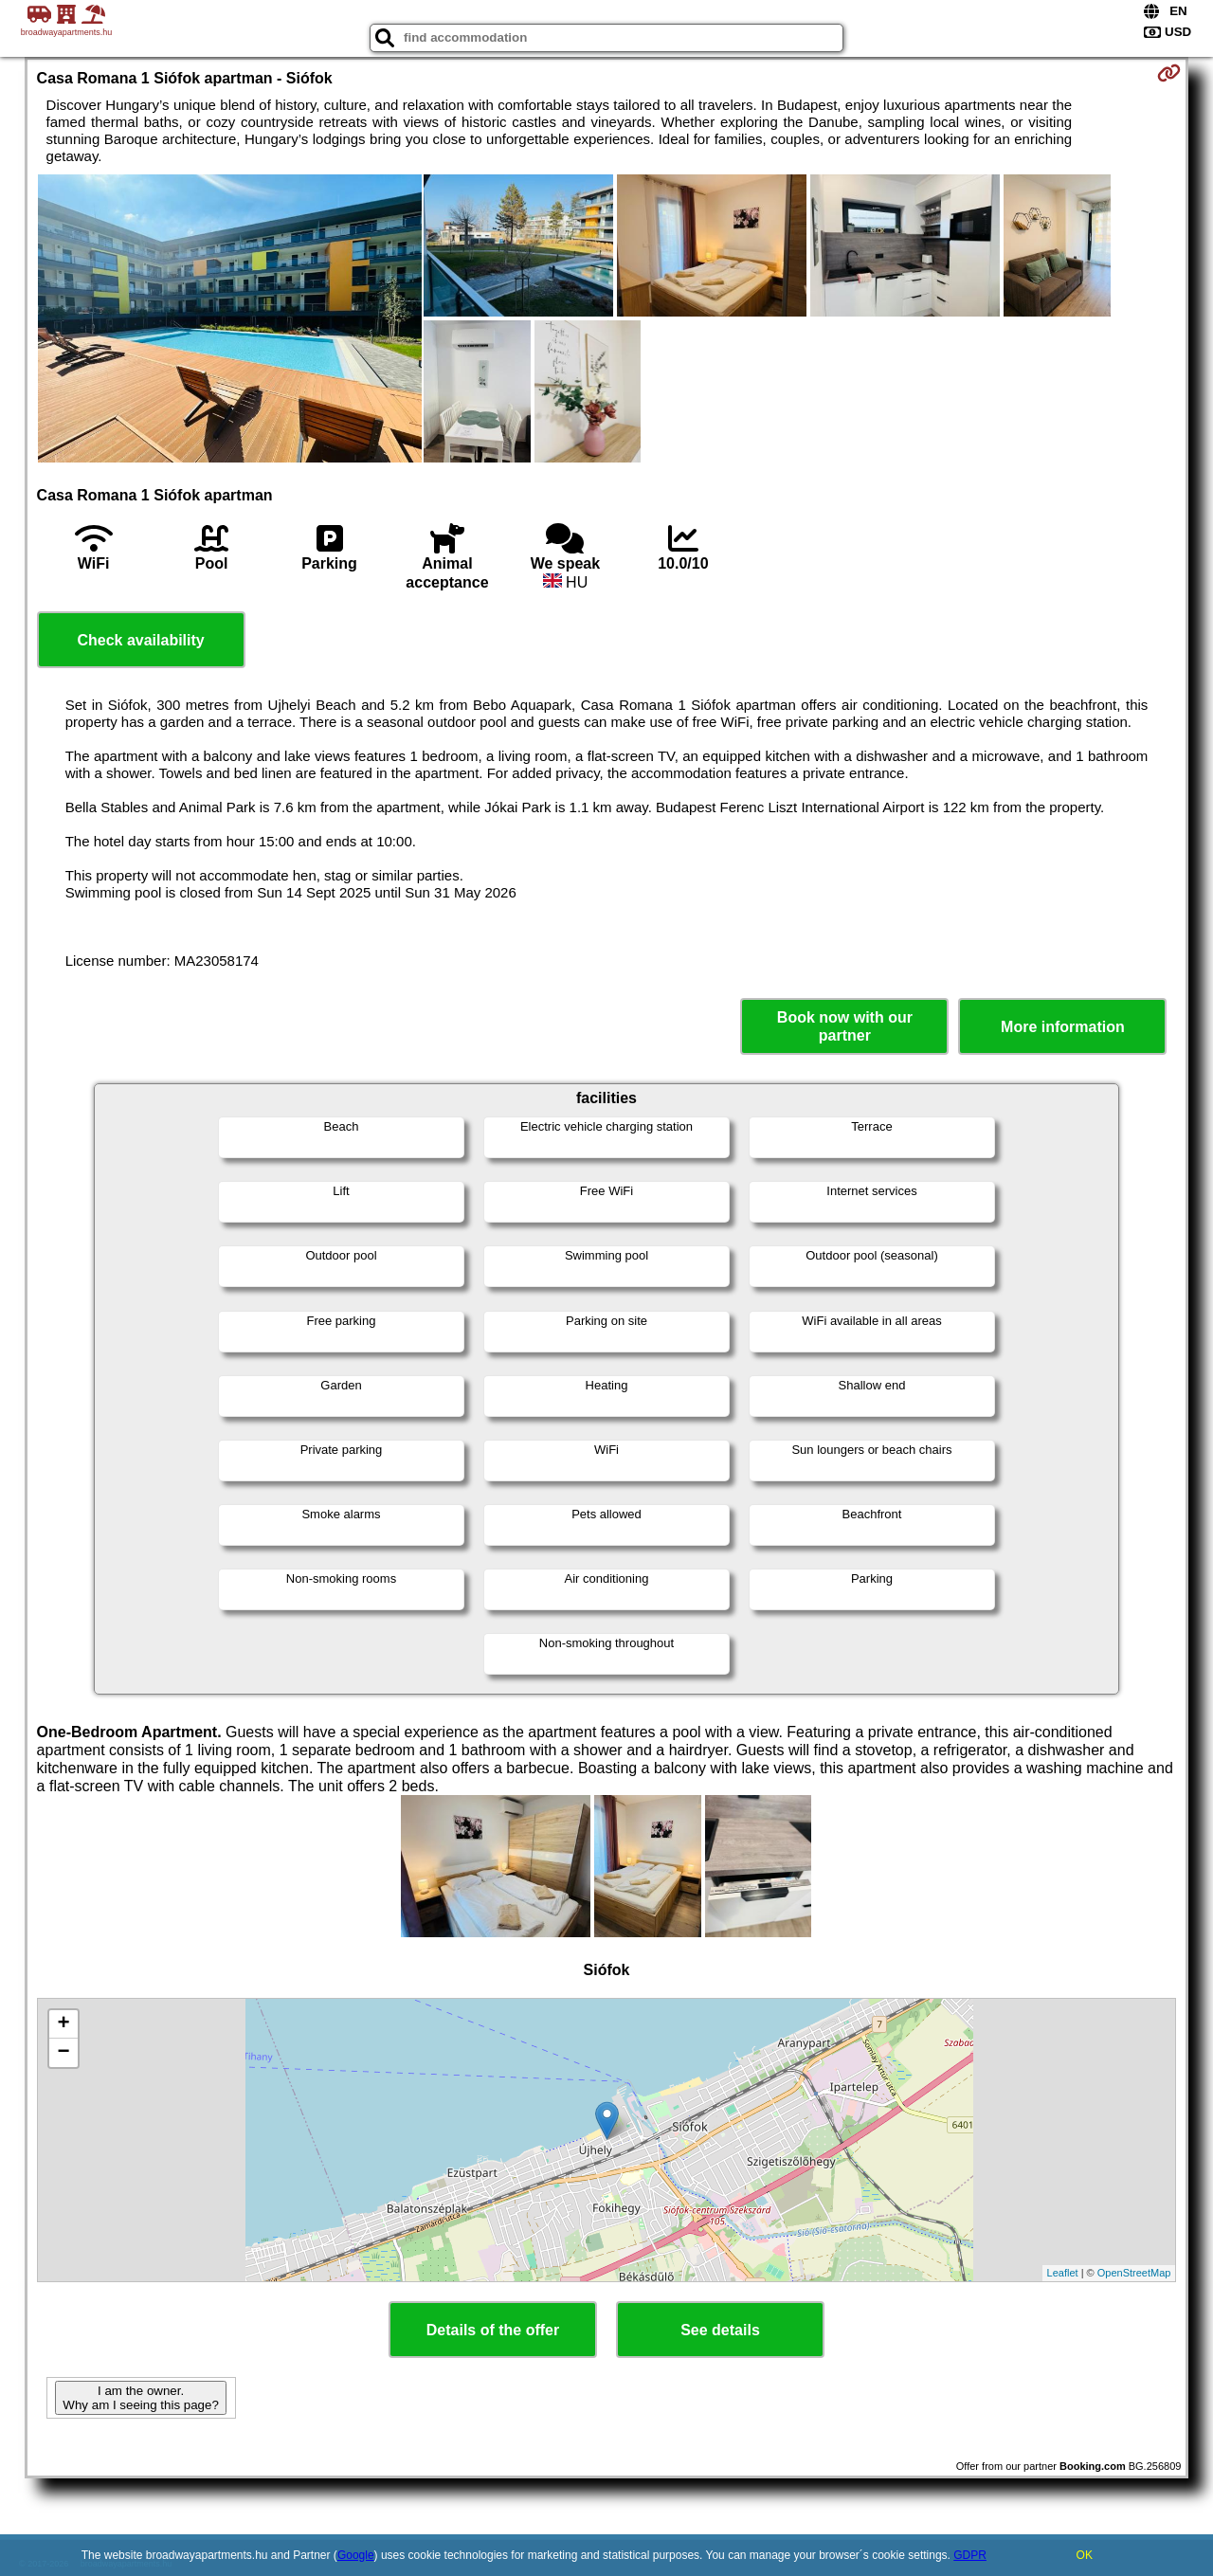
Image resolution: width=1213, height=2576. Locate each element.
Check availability (140, 640)
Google (355, 2555)
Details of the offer (492, 2330)
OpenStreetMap (1134, 2272)
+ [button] (63, 2024)
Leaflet (1062, 2272)
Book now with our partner (845, 1026)
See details (720, 2330)
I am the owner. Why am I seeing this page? (140, 2398)
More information (1063, 1027)
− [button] (63, 2053)
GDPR (970, 2555)
